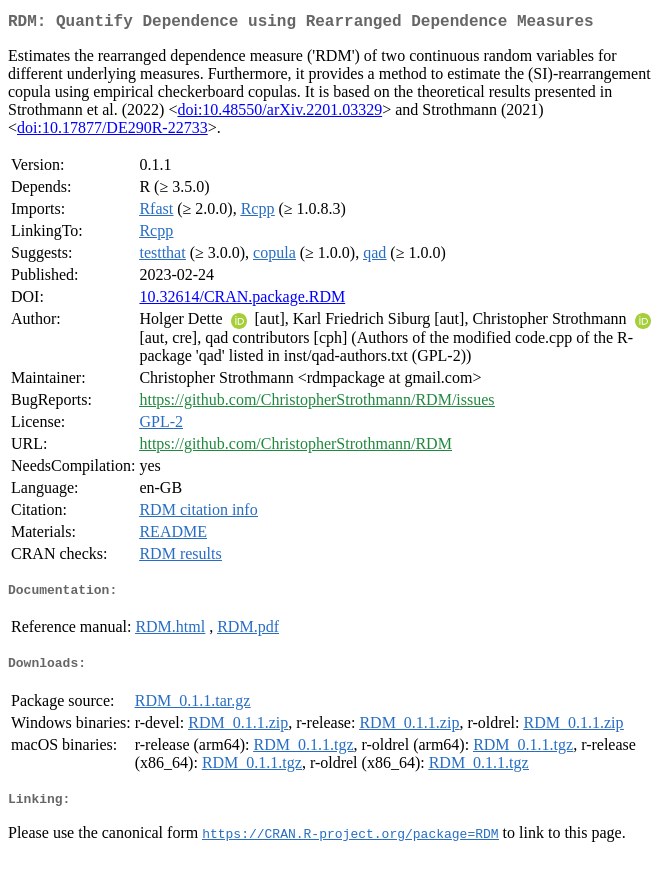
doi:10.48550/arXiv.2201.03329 (279, 113)
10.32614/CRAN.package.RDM (242, 300)
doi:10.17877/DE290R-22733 (112, 131)
